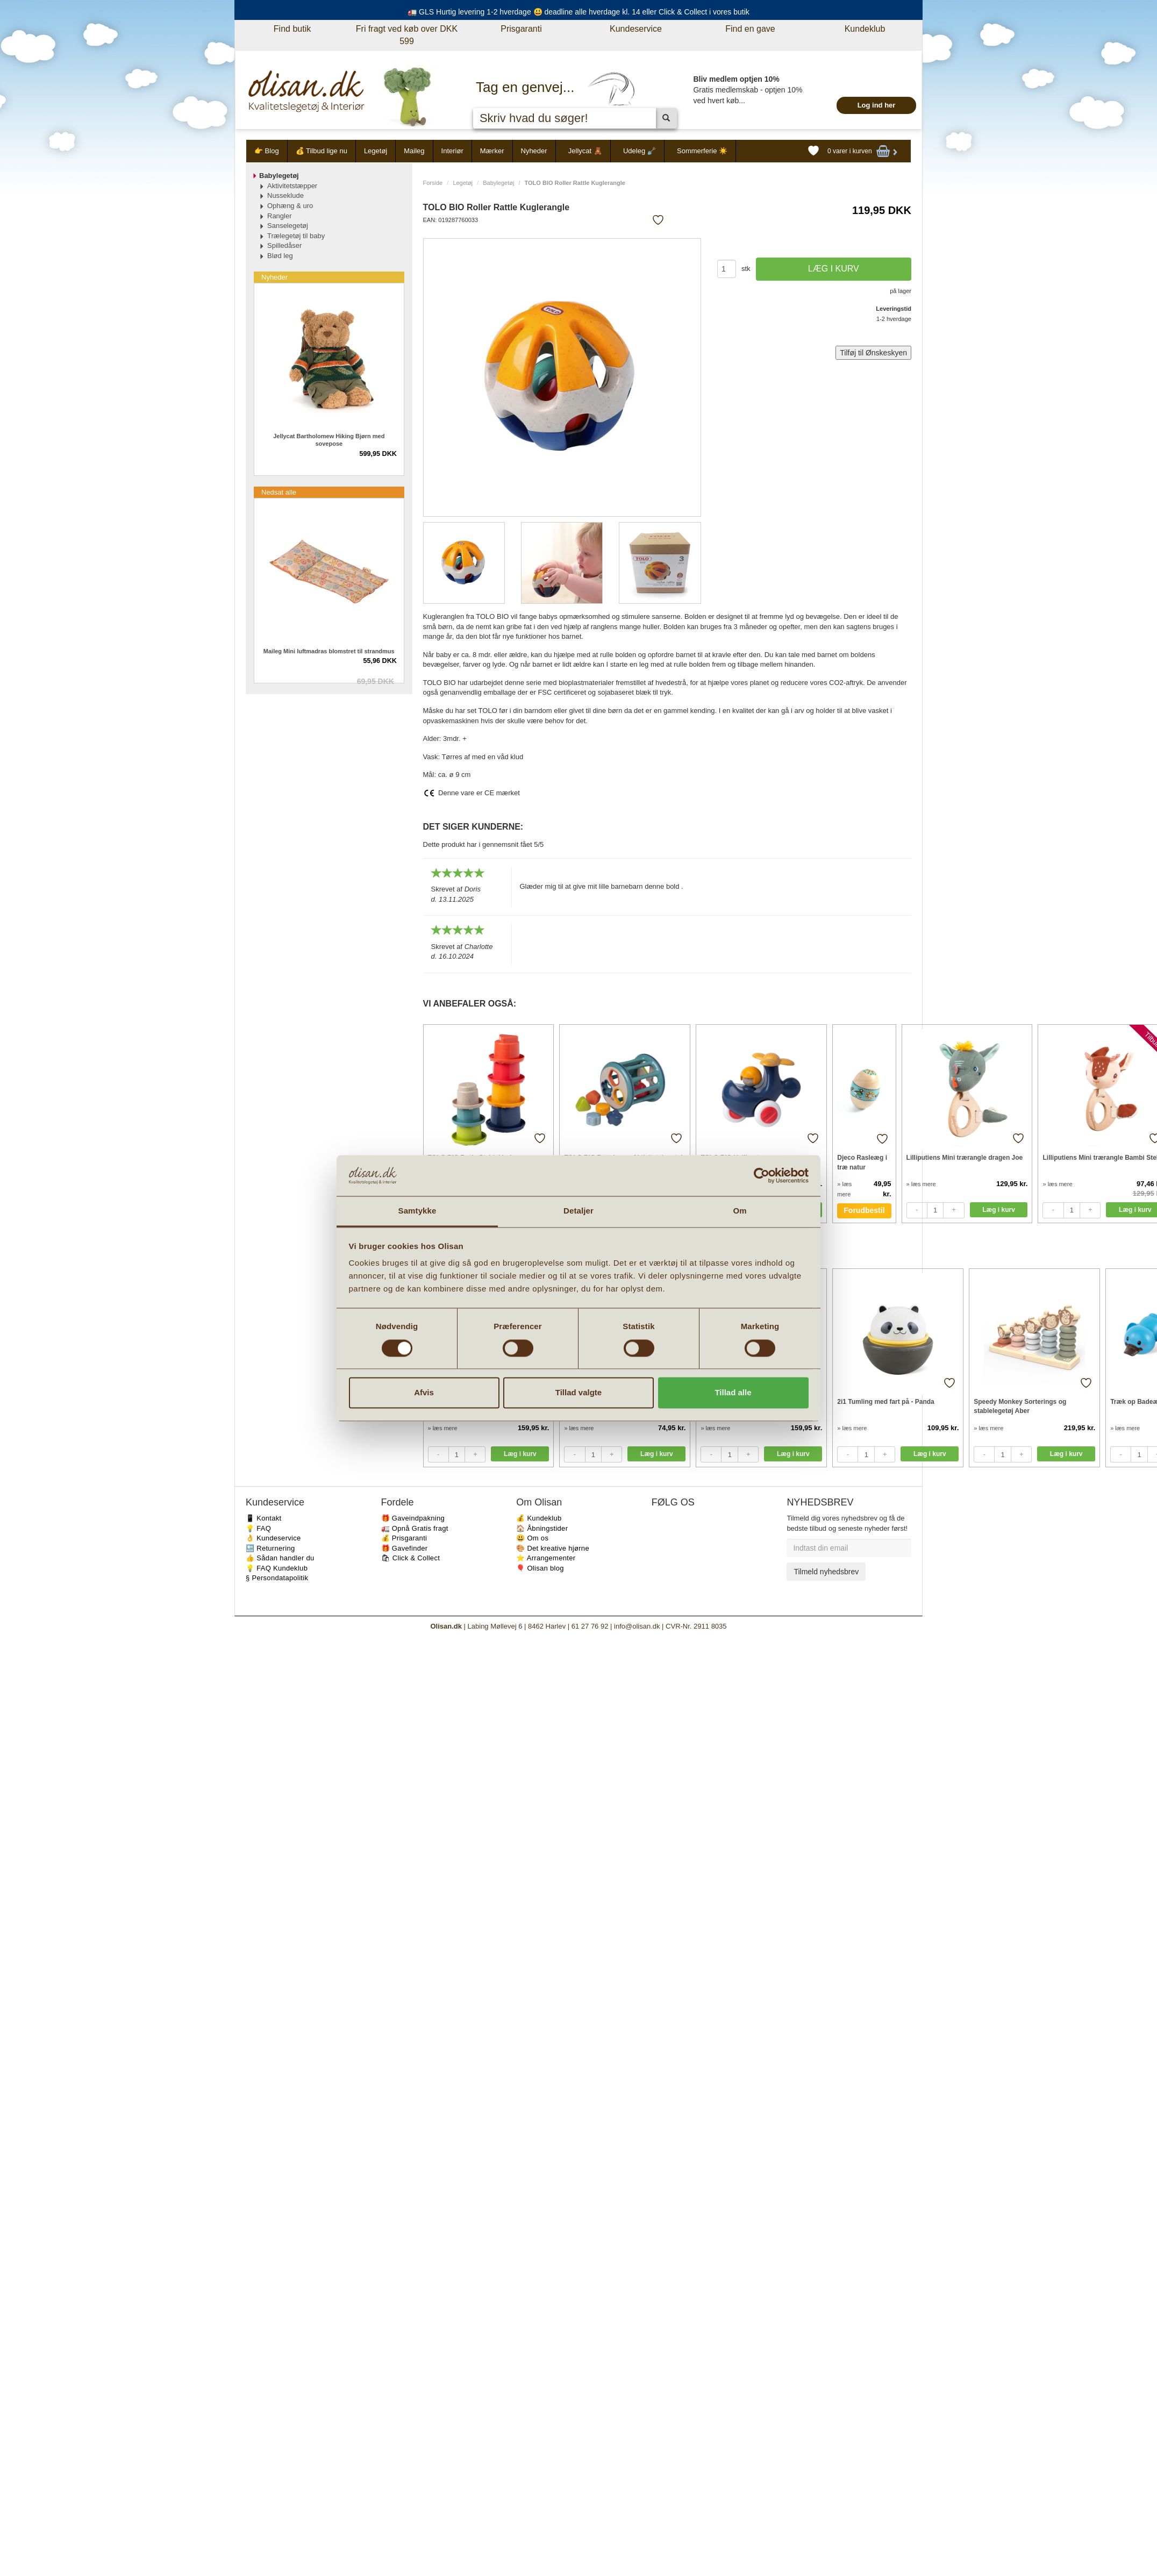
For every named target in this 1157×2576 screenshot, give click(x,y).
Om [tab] (739, 1211)
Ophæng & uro (290, 206)
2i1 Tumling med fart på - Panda (885, 1401)
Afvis (424, 1392)
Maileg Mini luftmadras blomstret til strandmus (329, 651)
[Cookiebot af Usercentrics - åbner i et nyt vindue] (762, 1175)
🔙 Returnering (270, 1548)
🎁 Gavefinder (404, 1548)
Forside (433, 183)
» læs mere (921, 1184)
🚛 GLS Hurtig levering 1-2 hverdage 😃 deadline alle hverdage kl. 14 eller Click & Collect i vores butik (578, 12)
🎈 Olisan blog (540, 1568)
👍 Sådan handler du (280, 1558)
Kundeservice (636, 28)
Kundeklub (865, 28)
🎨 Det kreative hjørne (552, 1548)
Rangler (279, 216)
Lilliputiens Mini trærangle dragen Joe (964, 1157)
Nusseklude (285, 195)
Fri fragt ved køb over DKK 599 (407, 35)
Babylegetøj (498, 183)
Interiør (452, 151)
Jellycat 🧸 (585, 151)
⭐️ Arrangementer (545, 1558)
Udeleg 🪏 (639, 151)
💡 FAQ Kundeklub (277, 1568)
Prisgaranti (521, 28)
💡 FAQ (258, 1528)
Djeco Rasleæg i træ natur (862, 1162)
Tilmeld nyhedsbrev (826, 1571)
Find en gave (750, 28)
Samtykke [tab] (417, 1211)
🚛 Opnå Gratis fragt (414, 1528)
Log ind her (877, 105)
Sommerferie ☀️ (702, 151)
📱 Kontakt (263, 1518)
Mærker (492, 151)
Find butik (292, 28)
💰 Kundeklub (538, 1518)
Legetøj (375, 151)
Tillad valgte (578, 1392)
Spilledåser (284, 245)
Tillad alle (733, 1392)
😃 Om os (532, 1538)
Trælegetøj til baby (296, 236)
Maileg (414, 151)
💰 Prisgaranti (404, 1538)
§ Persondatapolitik (277, 1578)
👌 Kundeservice (273, 1538)
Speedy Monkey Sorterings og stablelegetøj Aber (1020, 1406)
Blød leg (280, 256)
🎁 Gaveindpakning (413, 1518)
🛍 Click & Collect (410, 1558)
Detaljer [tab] (578, 1211)
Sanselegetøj (287, 226)
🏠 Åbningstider (542, 1528)
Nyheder (534, 151)
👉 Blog (266, 151)
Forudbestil (864, 1210)
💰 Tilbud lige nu (321, 151)
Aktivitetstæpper (292, 186)
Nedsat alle (278, 492)
